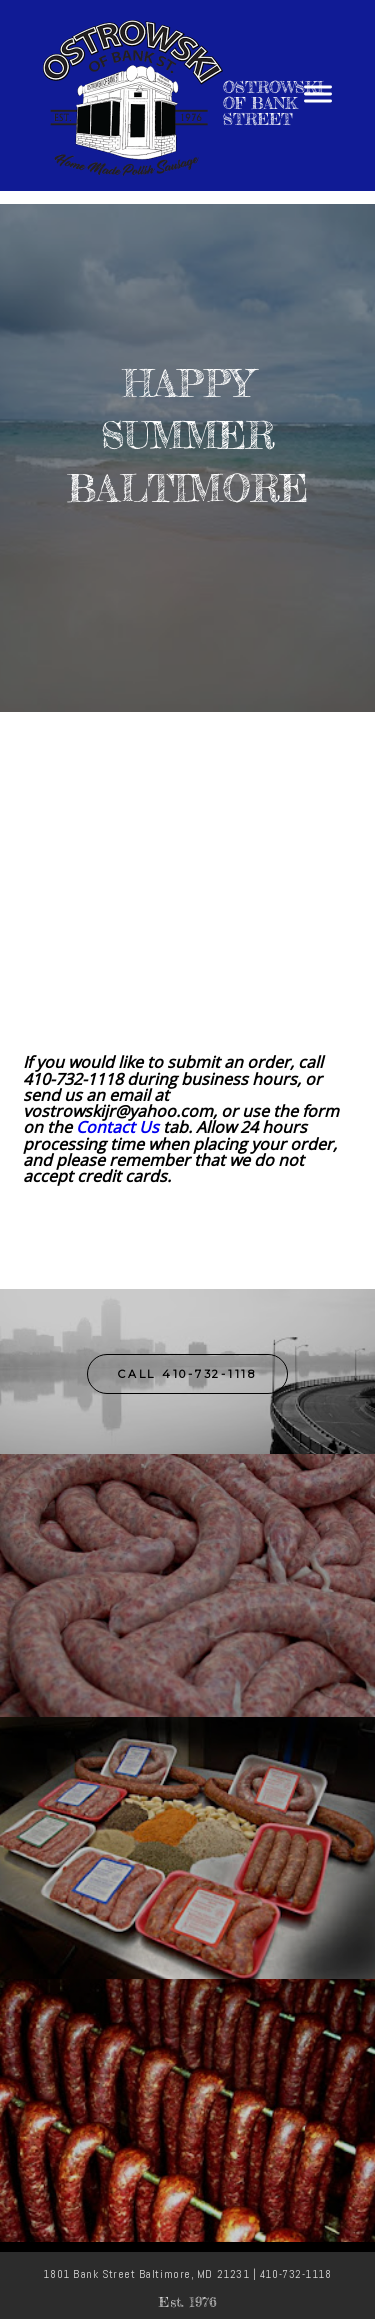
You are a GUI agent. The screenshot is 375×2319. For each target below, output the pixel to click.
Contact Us (117, 1127)
